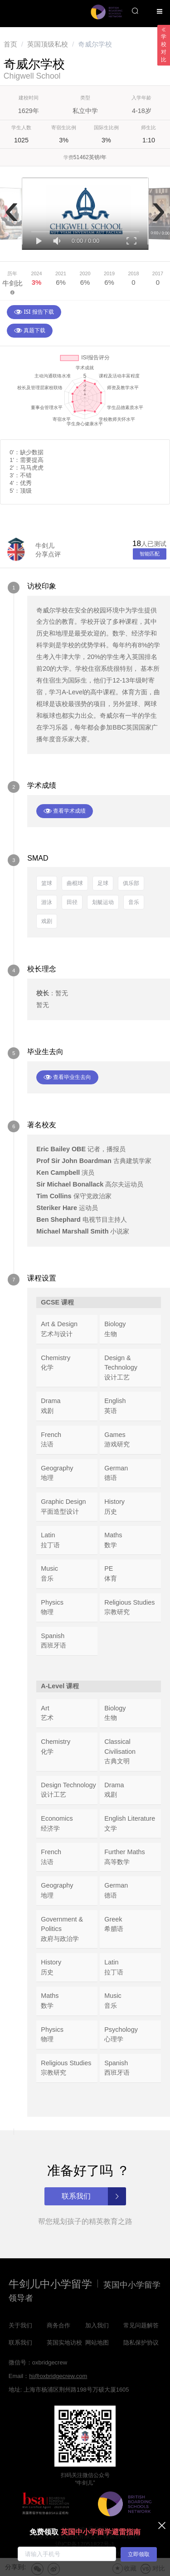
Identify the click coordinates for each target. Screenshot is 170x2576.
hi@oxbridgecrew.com (58, 2376)
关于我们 (20, 2325)
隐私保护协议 (141, 2342)
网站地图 (97, 2342)
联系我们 (20, 2342)
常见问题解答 (141, 2325)
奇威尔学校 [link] (95, 44)
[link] (10, 44)
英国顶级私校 (47, 44)
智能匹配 (150, 553)
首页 (10, 44)
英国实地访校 (64, 2342)
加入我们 (97, 2325)
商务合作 (58, 2325)
